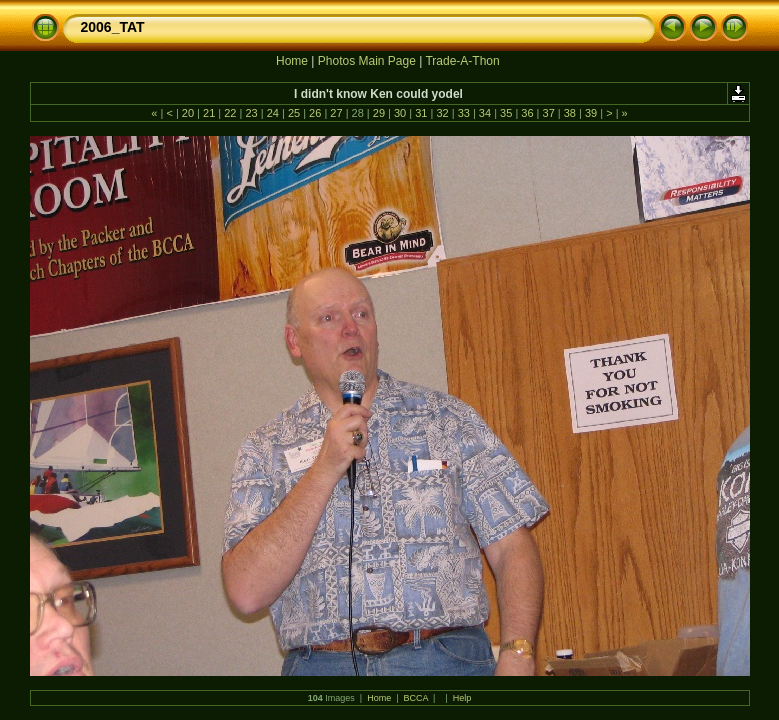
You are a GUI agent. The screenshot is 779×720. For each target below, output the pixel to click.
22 (230, 113)
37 (548, 113)
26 (315, 113)
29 (379, 113)
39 (591, 113)
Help (462, 698)
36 (527, 113)
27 (336, 113)
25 (294, 113)
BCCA (416, 698)
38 (570, 113)
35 (506, 113)
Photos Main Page (367, 61)
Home (292, 61)
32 (442, 113)
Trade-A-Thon (462, 61)
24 (273, 113)
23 (251, 113)
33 (464, 113)
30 (400, 113)
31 (421, 113)
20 (188, 113)
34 (485, 113)
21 (209, 113)
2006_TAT (113, 27)
